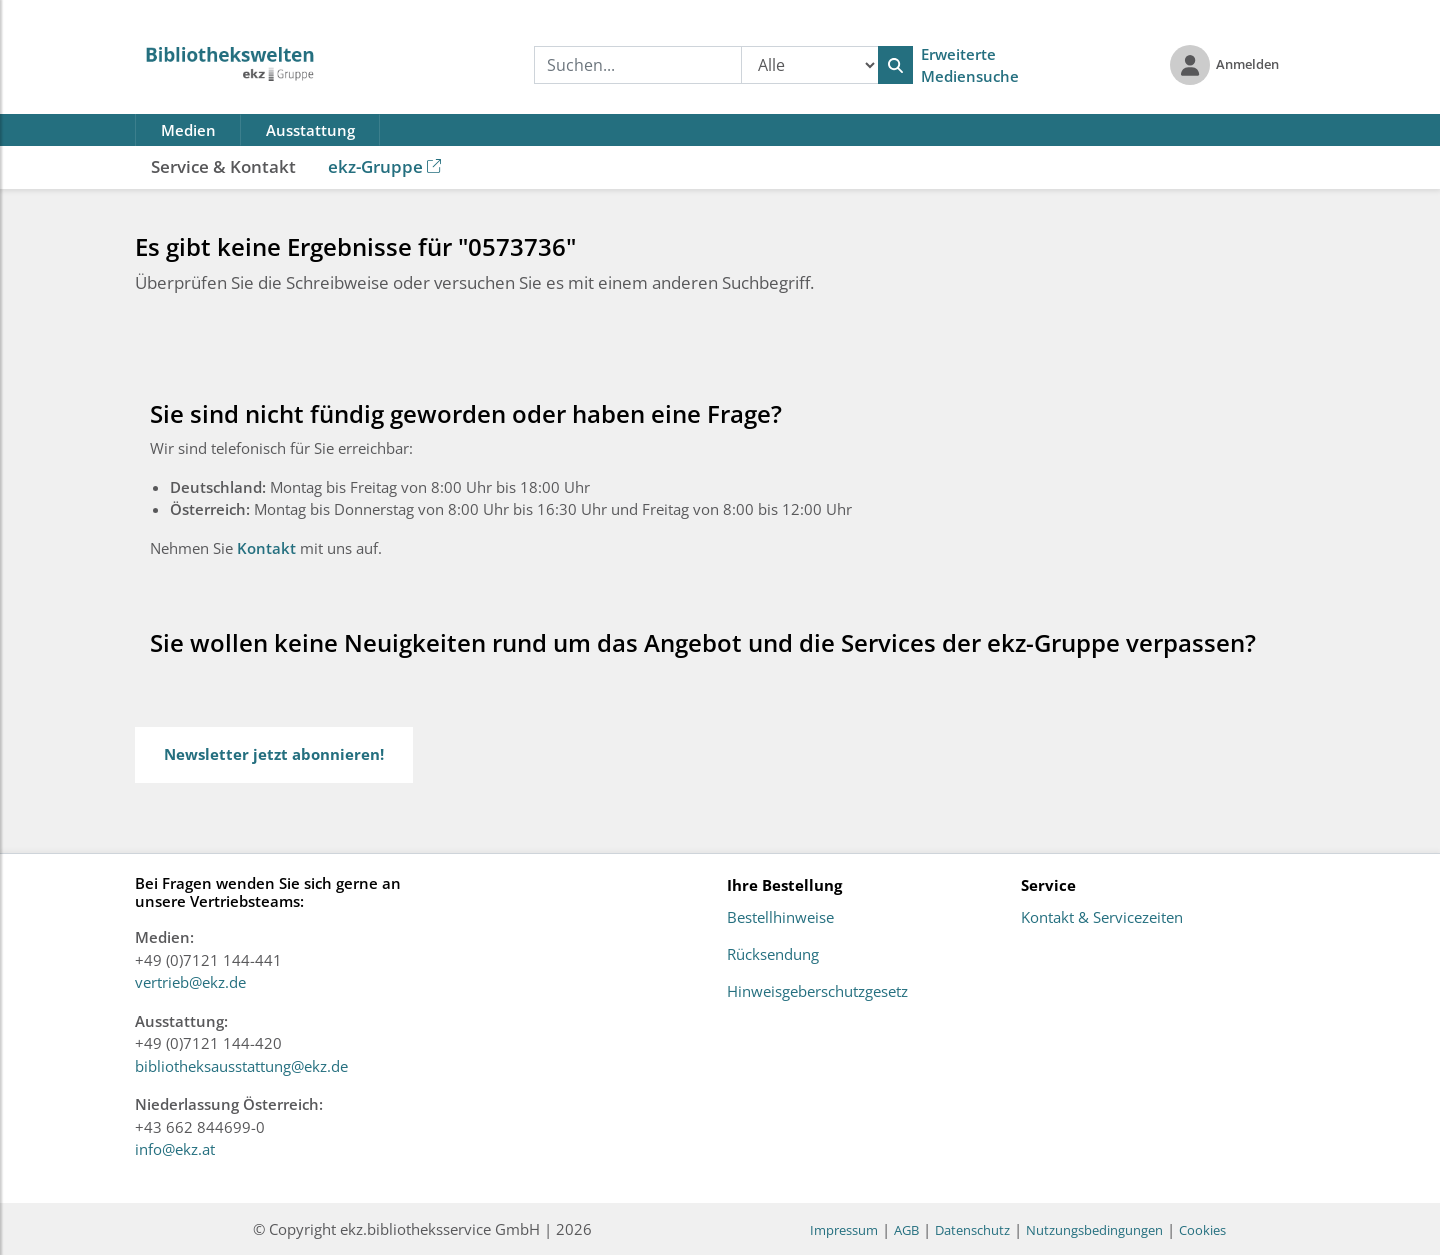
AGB (906, 1230)
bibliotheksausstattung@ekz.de (241, 1066)
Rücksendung (773, 955)
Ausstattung (310, 130)
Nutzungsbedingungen (1094, 1230)
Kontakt (268, 548)
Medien (188, 130)
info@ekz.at (175, 1149)
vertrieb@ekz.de (190, 982)
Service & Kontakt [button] (223, 166)
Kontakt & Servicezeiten (1102, 918)
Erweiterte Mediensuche (970, 65)
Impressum (844, 1230)
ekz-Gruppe (384, 166)
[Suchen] (895, 65)
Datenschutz (972, 1230)
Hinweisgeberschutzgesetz (817, 992)
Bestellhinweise (780, 918)
